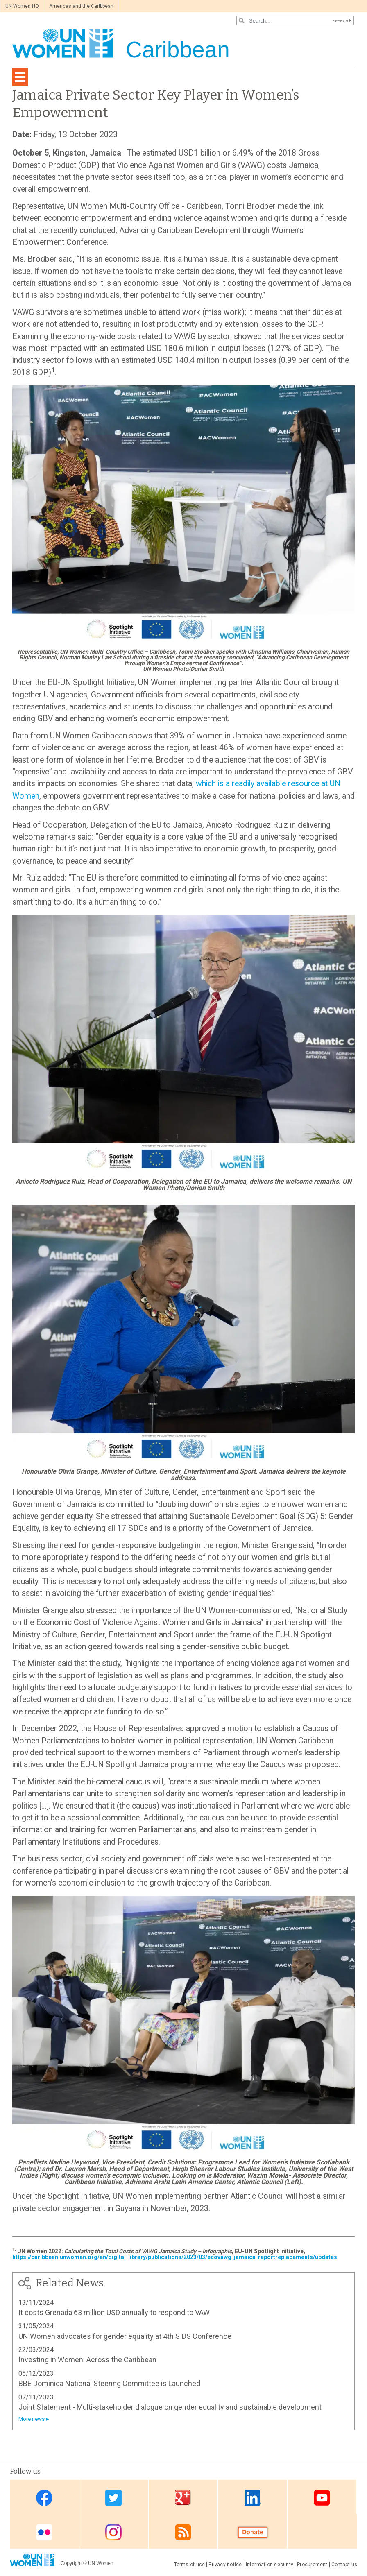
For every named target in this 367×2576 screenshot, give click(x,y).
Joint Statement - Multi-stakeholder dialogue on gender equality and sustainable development (170, 2407)
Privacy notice (225, 2564)
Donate (252, 2532)
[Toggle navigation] (20, 77)
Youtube (322, 2497)
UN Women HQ (22, 6)
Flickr (44, 2532)
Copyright (71, 2563)
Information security (270, 2564)
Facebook (44, 2497)
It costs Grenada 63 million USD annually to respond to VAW (114, 2312)
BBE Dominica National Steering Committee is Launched (109, 2383)
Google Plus (183, 2497)
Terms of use (189, 2564)
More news (31, 2419)
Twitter (113, 2497)
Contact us (344, 2564)
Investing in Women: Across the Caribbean (87, 2359)
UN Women (100, 2563)
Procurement (312, 2564)
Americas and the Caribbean (81, 6)
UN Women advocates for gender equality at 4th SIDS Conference (124, 2336)
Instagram (113, 2532)
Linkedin (252, 2497)
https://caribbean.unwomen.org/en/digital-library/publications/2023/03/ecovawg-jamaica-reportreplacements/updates (174, 2257)
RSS (183, 2532)
